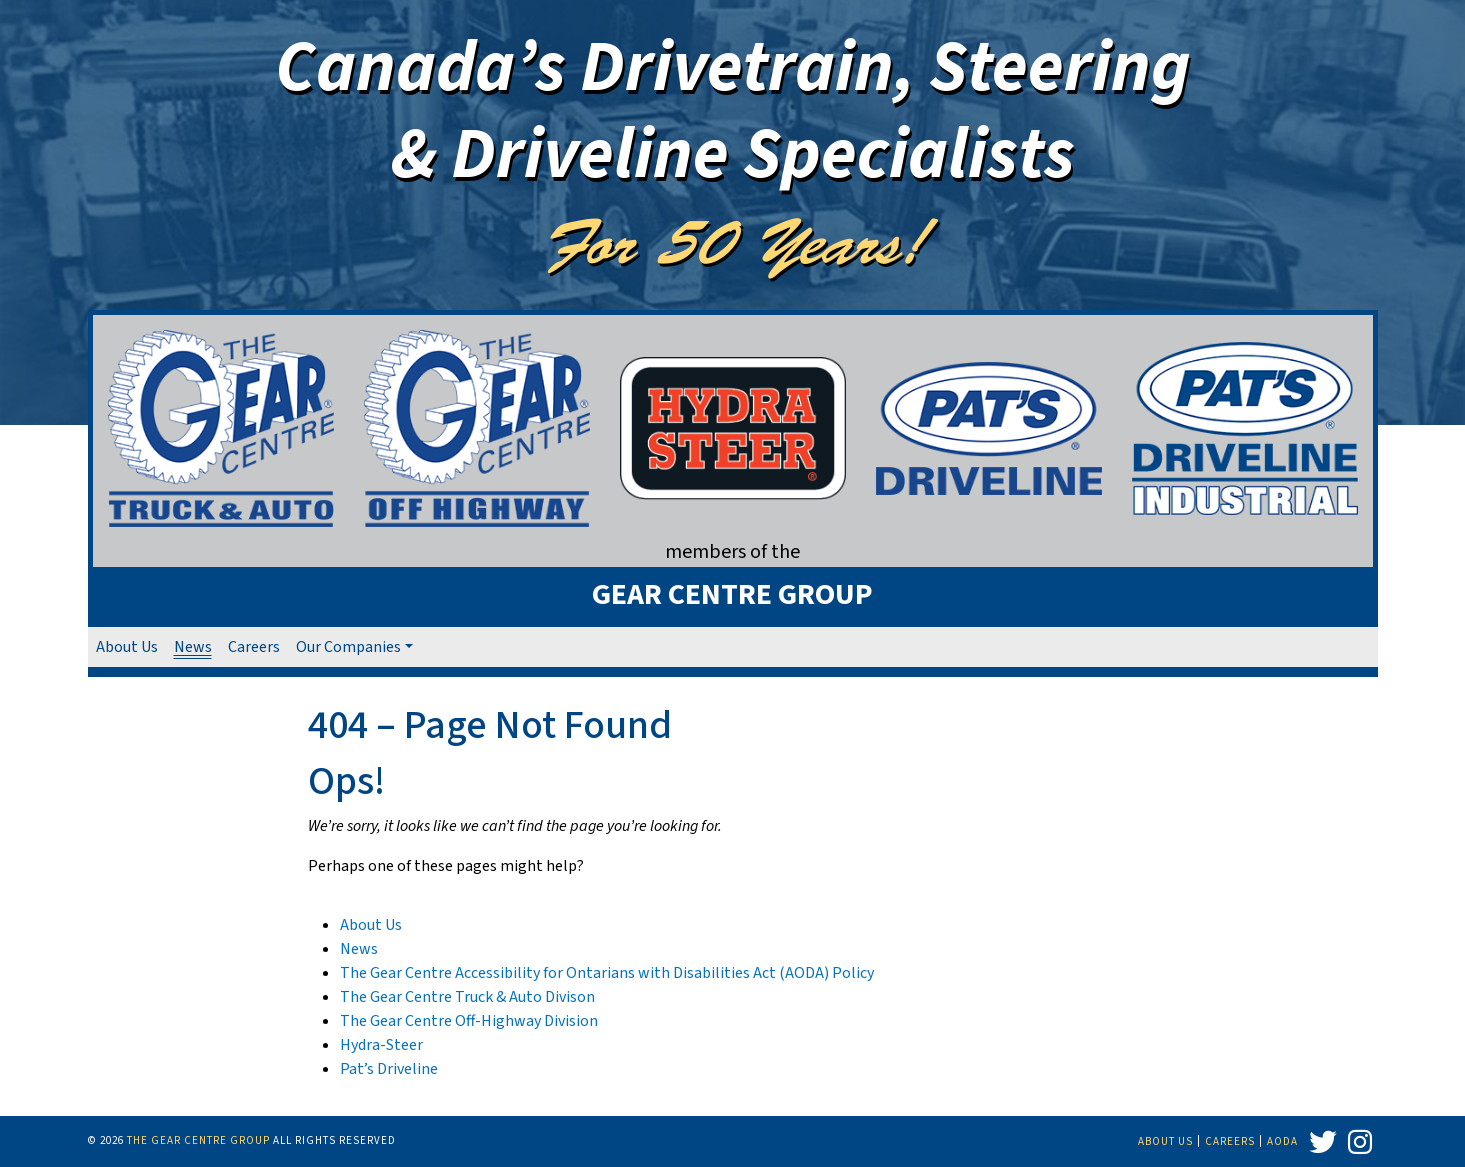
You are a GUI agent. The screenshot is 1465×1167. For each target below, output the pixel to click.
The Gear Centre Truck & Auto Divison (467, 997)
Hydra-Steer (381, 1045)
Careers (254, 647)
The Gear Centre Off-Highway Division (469, 1021)
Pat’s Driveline (389, 1069)
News (193, 647)
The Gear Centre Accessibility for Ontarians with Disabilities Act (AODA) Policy (607, 973)
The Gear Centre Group (198, 1140)
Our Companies (348, 647)
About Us (127, 647)
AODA (1282, 1141)
